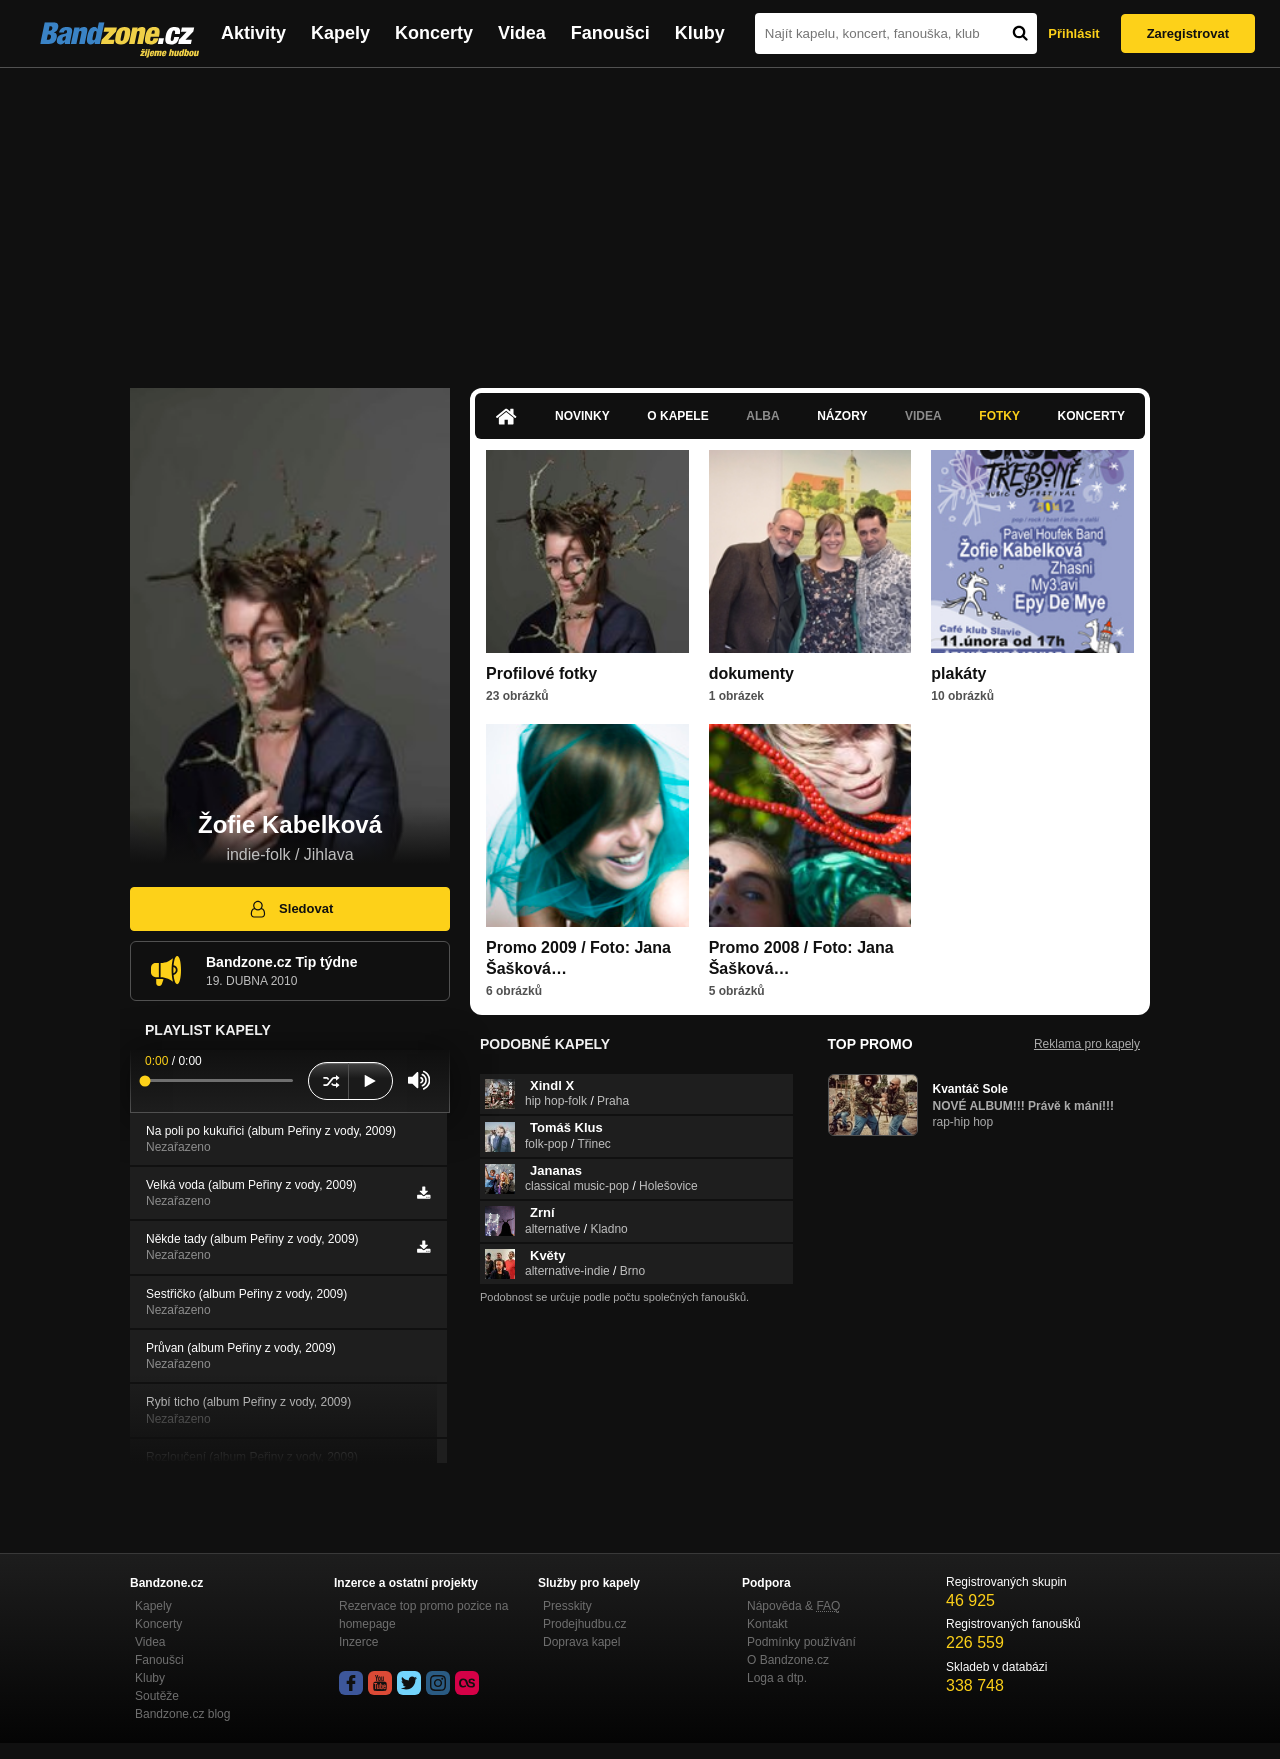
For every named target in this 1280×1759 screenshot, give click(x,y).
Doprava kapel (581, 1642)
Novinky (582, 416)
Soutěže (157, 1696)
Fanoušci (610, 33)
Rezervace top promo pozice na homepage (423, 1615)
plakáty (958, 673)
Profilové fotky (541, 673)
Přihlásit (1073, 33)
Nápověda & (793, 1606)
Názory (842, 416)
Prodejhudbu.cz (584, 1624)
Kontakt (767, 1624)
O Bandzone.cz (788, 1660)
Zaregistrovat (1188, 33)
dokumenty (751, 673)
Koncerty (434, 33)
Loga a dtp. (777, 1678)
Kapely (340, 33)
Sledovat (290, 909)
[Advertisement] (640, 218)
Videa (522, 33)
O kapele (677, 416)
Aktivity (253, 33)
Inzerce (358, 1642)
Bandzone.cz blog (182, 1714)
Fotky (999, 416)
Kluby (700, 33)
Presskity (567, 1606)
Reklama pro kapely (1087, 1044)
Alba (762, 416)
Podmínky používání (801, 1642)
